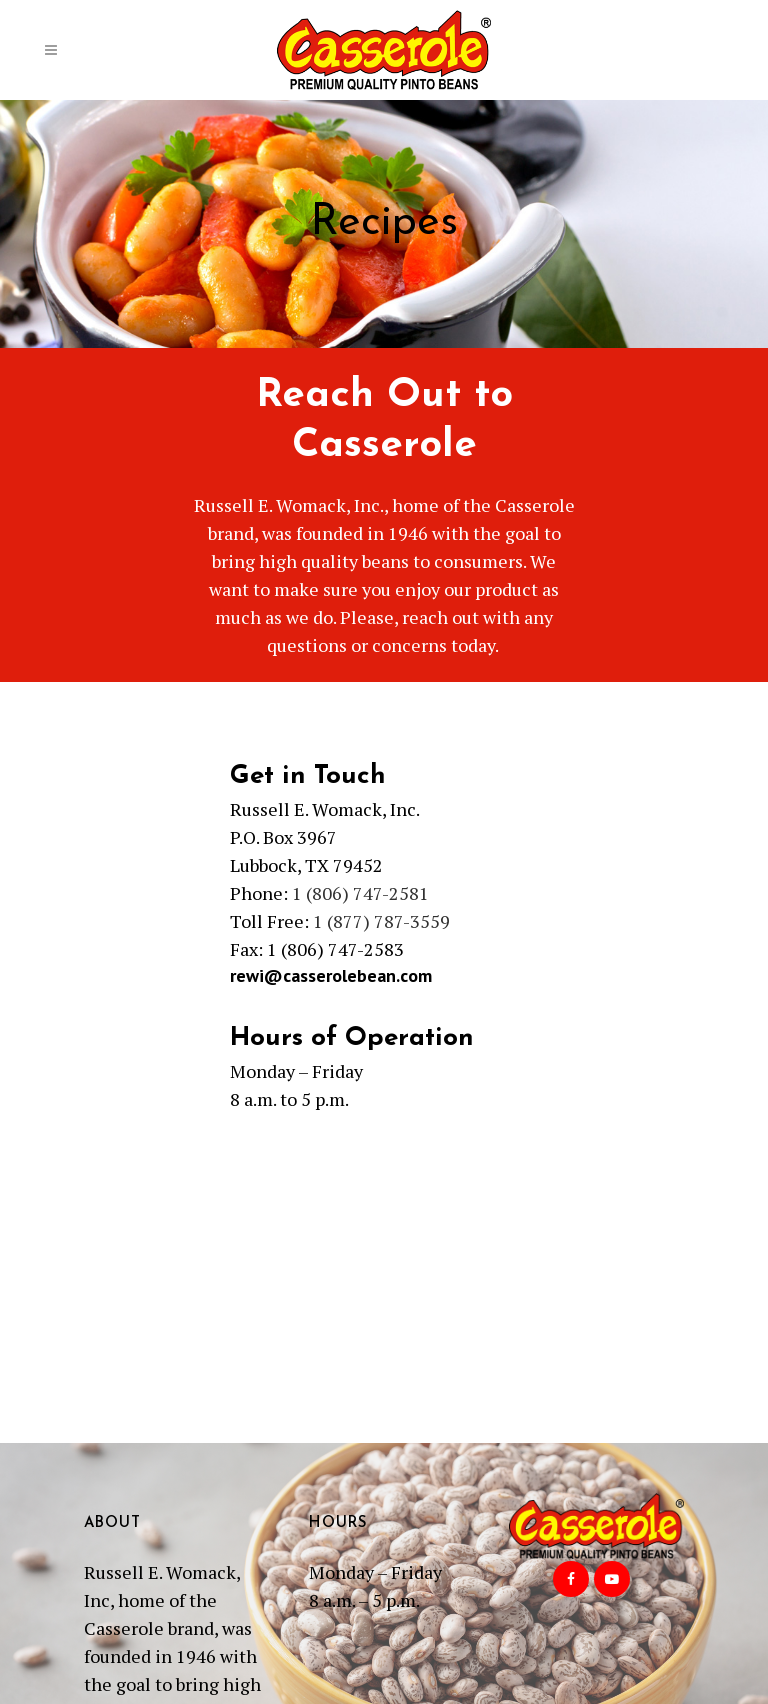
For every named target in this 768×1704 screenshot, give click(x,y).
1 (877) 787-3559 (381, 921)
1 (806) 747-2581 (360, 893)
